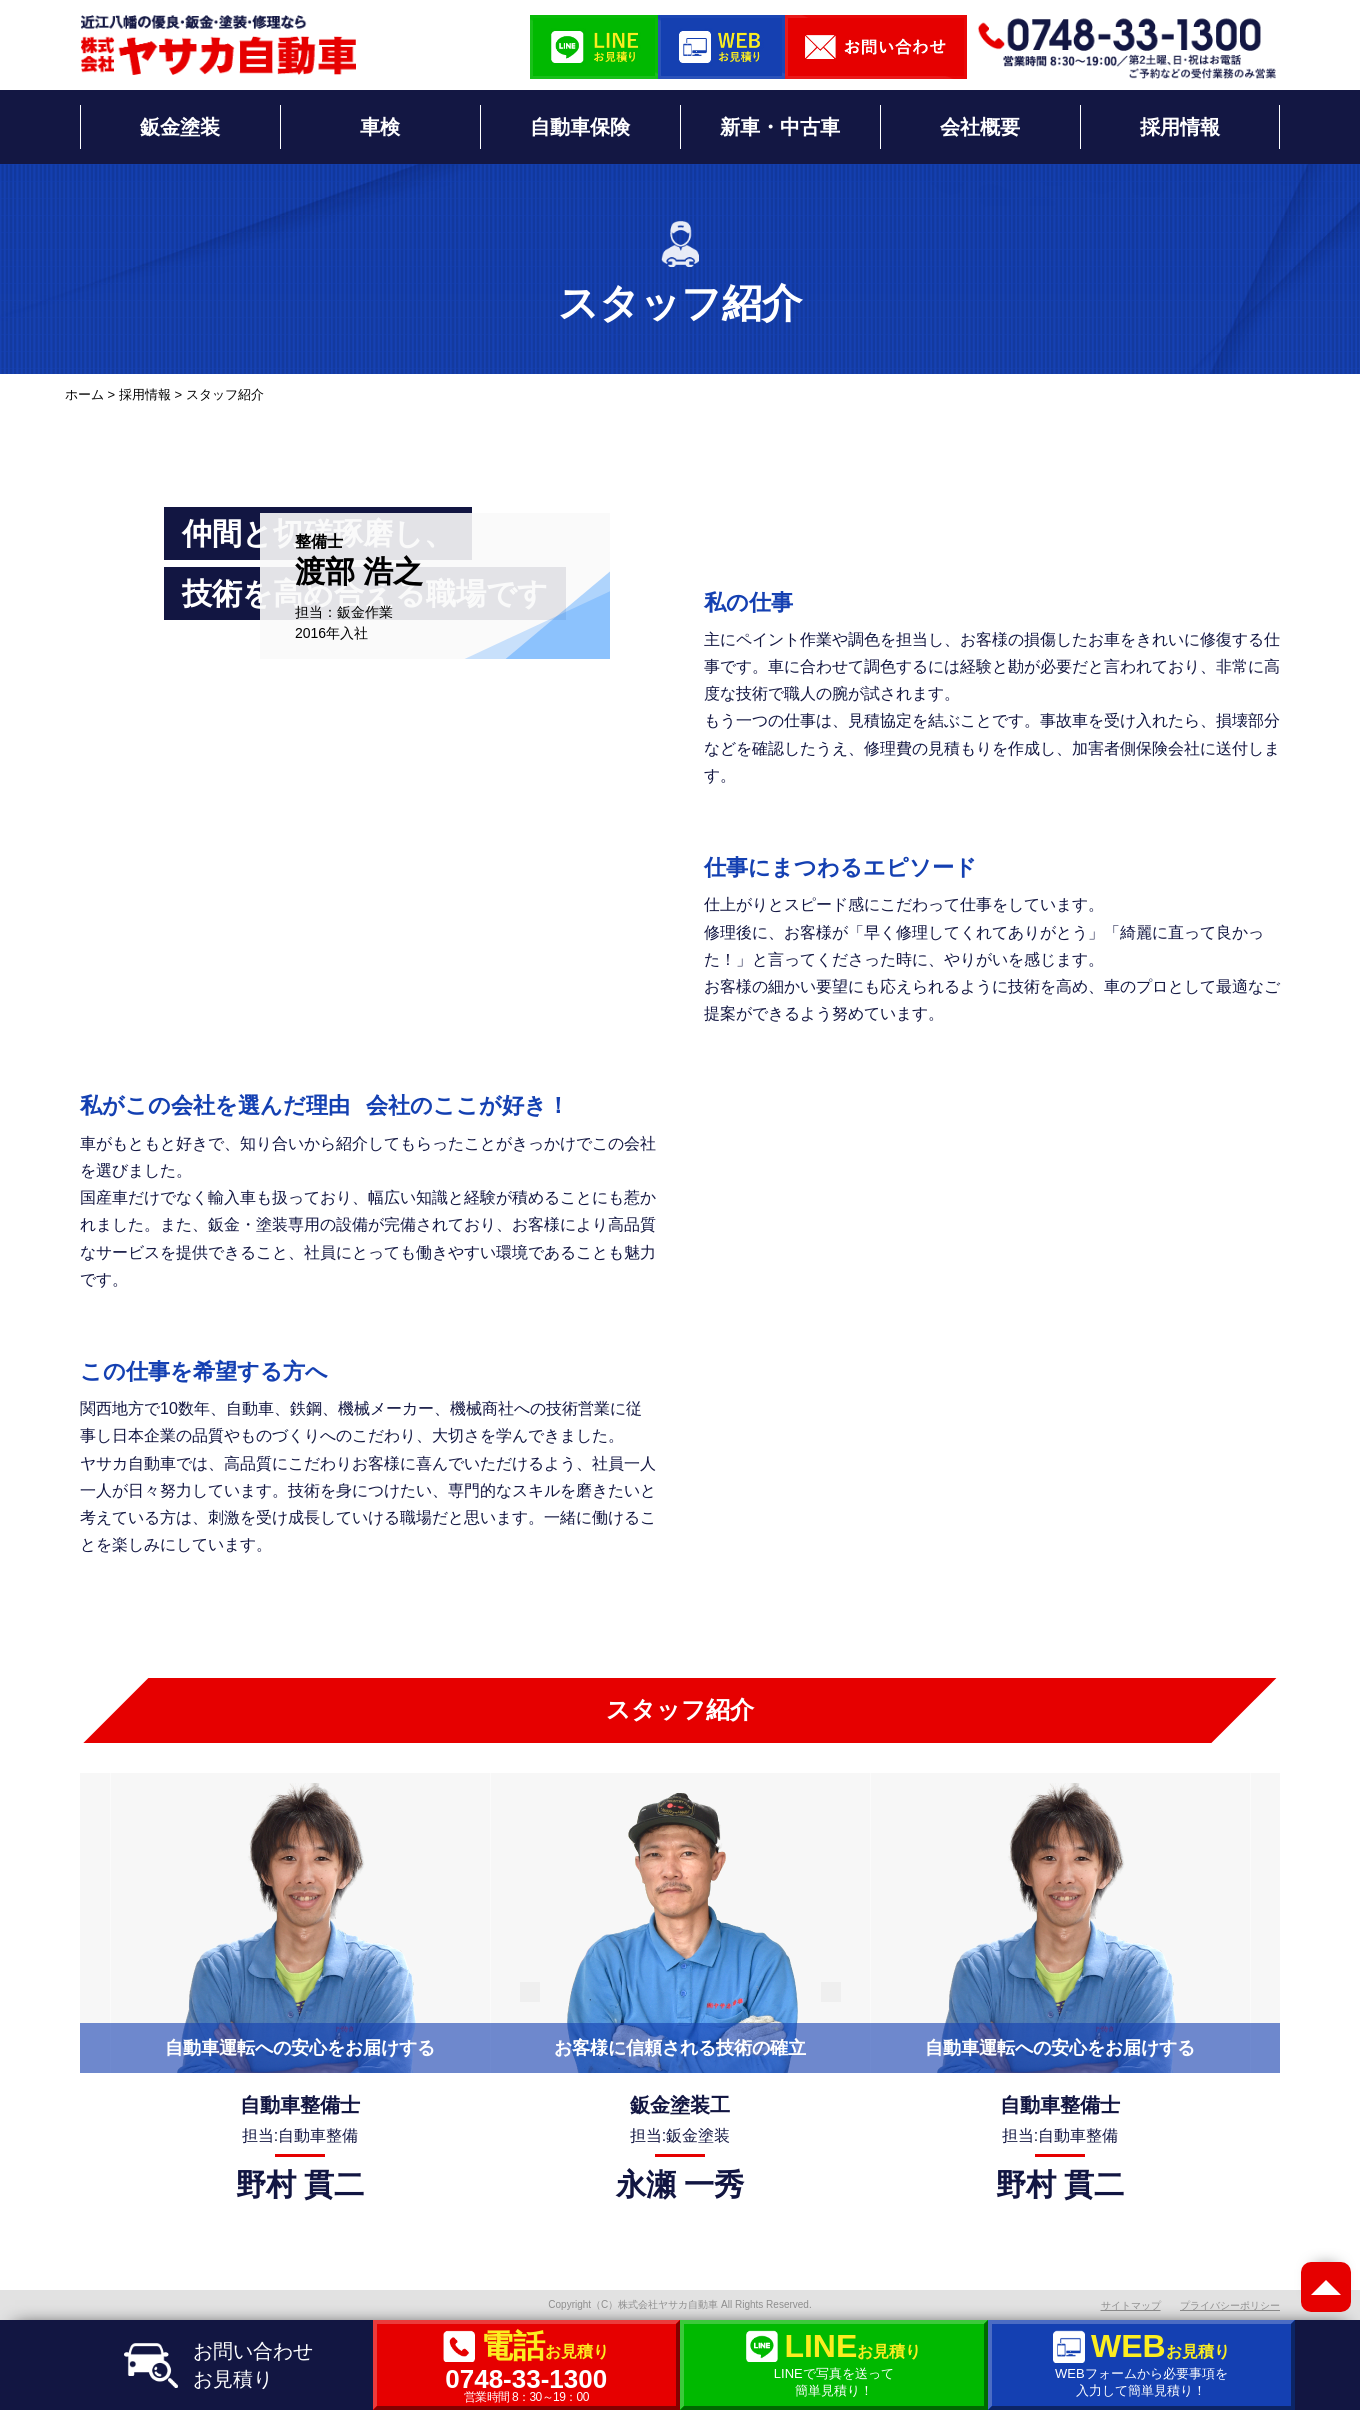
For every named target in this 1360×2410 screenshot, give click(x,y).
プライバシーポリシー (1230, 2305)
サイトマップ (1131, 2305)
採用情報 (1180, 127)
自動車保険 (580, 127)
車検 (380, 127)
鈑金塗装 (180, 127)
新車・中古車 (780, 127)
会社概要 (980, 127)
